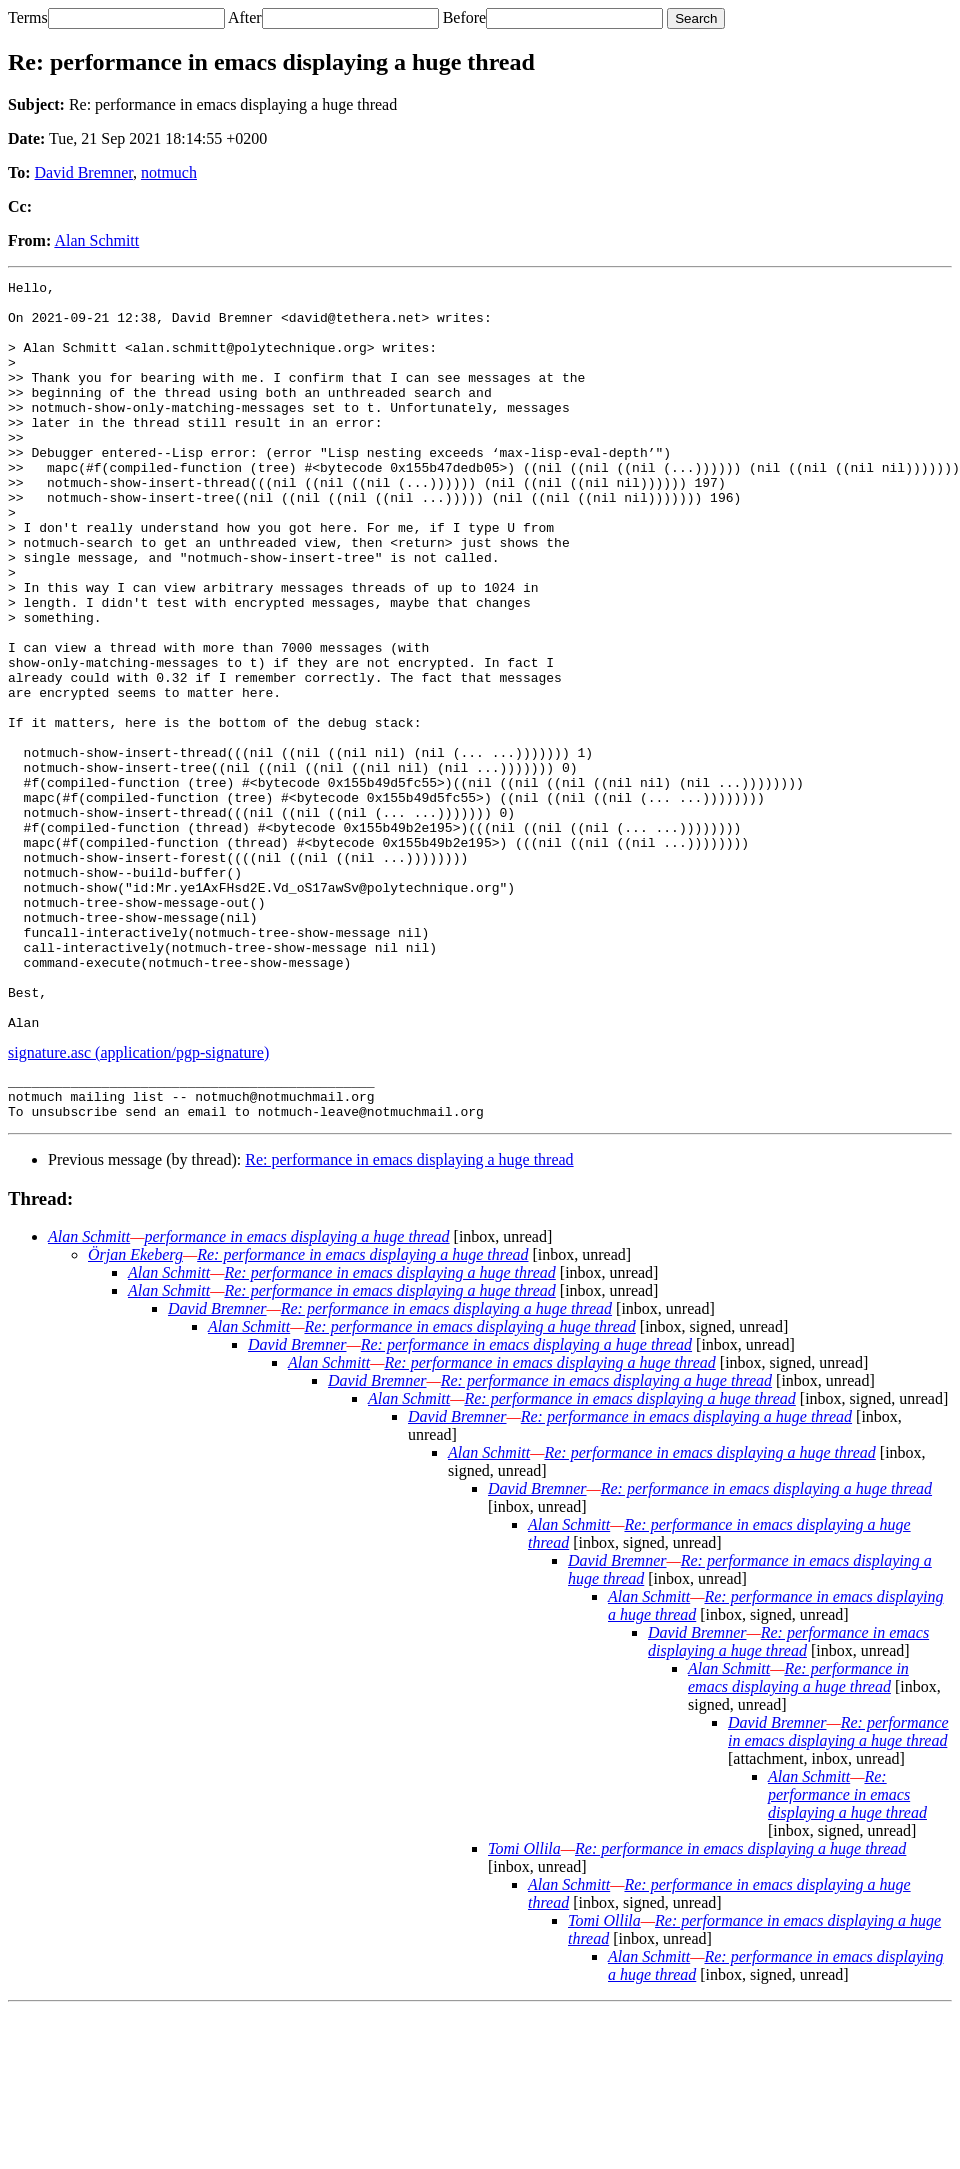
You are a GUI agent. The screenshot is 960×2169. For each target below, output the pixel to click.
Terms (28, 17)
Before (465, 17)
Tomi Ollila (524, 2007)
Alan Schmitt (96, 240)
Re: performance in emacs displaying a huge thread (409, 1318)
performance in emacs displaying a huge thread (296, 1395)
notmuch (169, 172)
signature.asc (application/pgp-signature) (138, 1202)
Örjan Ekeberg (135, 1413)
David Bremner (84, 172)
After (245, 17)
